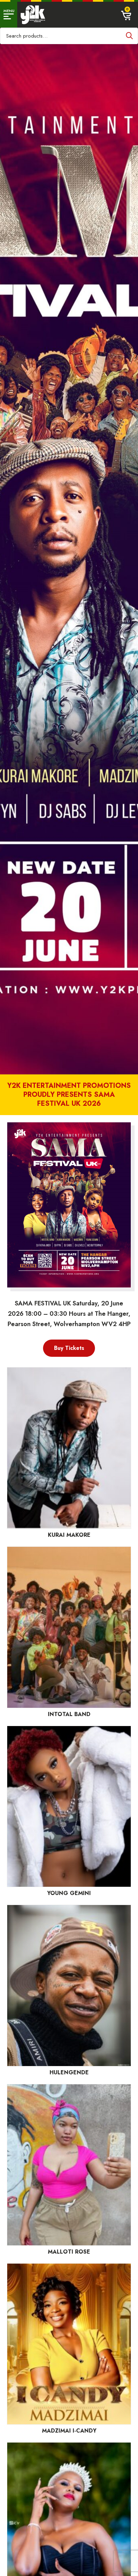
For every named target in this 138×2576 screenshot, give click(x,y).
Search (129, 36)
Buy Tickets (69, 1348)
